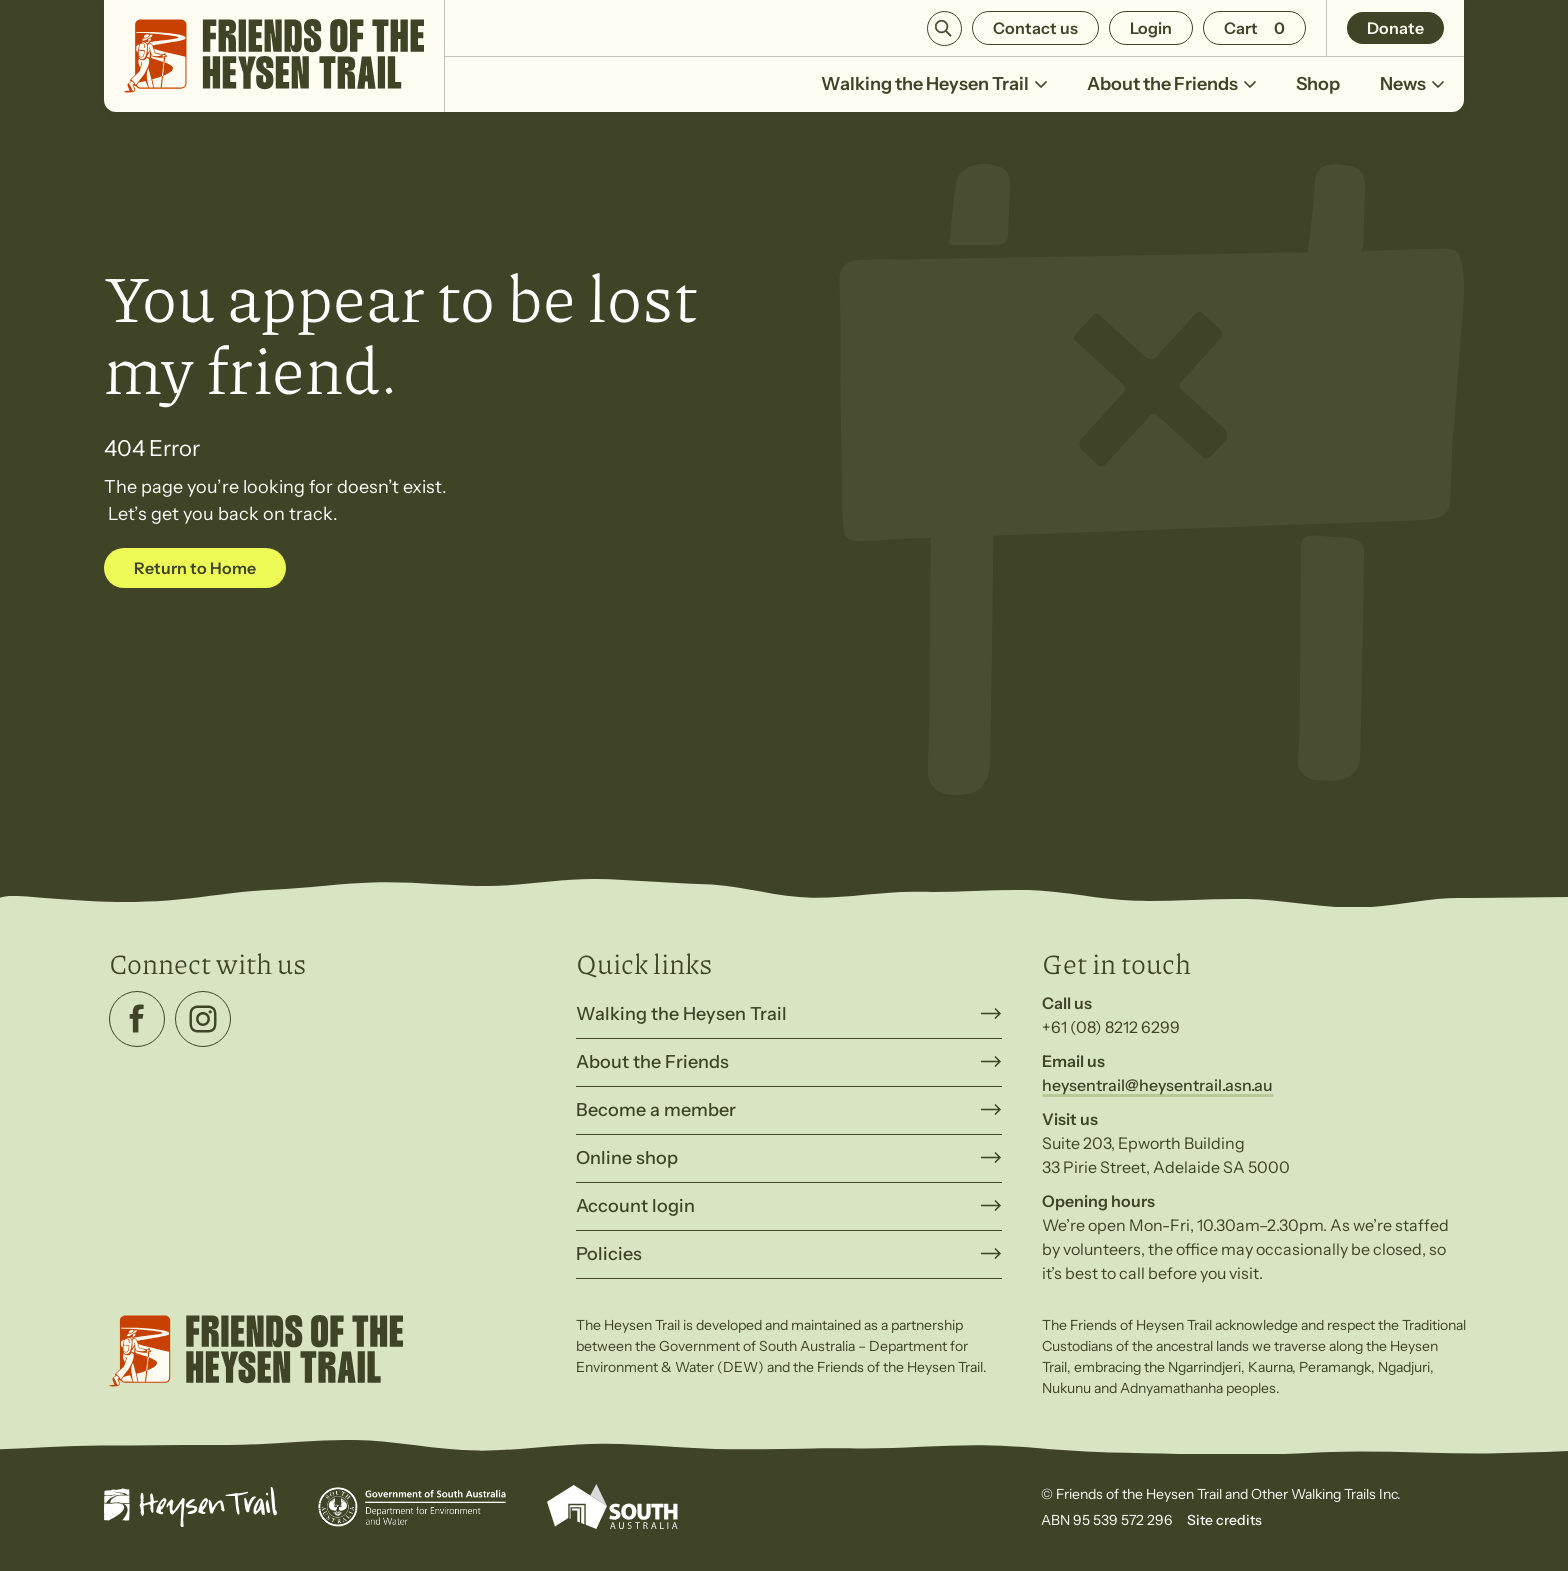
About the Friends (1171, 92)
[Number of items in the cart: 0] (1254, 28)
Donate (1395, 28)
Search (944, 28)
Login (1151, 28)
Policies (609, 1254)
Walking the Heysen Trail (934, 92)
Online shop (627, 1158)
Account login (635, 1206)
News (1412, 92)
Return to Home (195, 568)
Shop (1318, 84)
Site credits (1224, 1520)
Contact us (1035, 28)
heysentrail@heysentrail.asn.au (1157, 1085)
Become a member (656, 1110)
